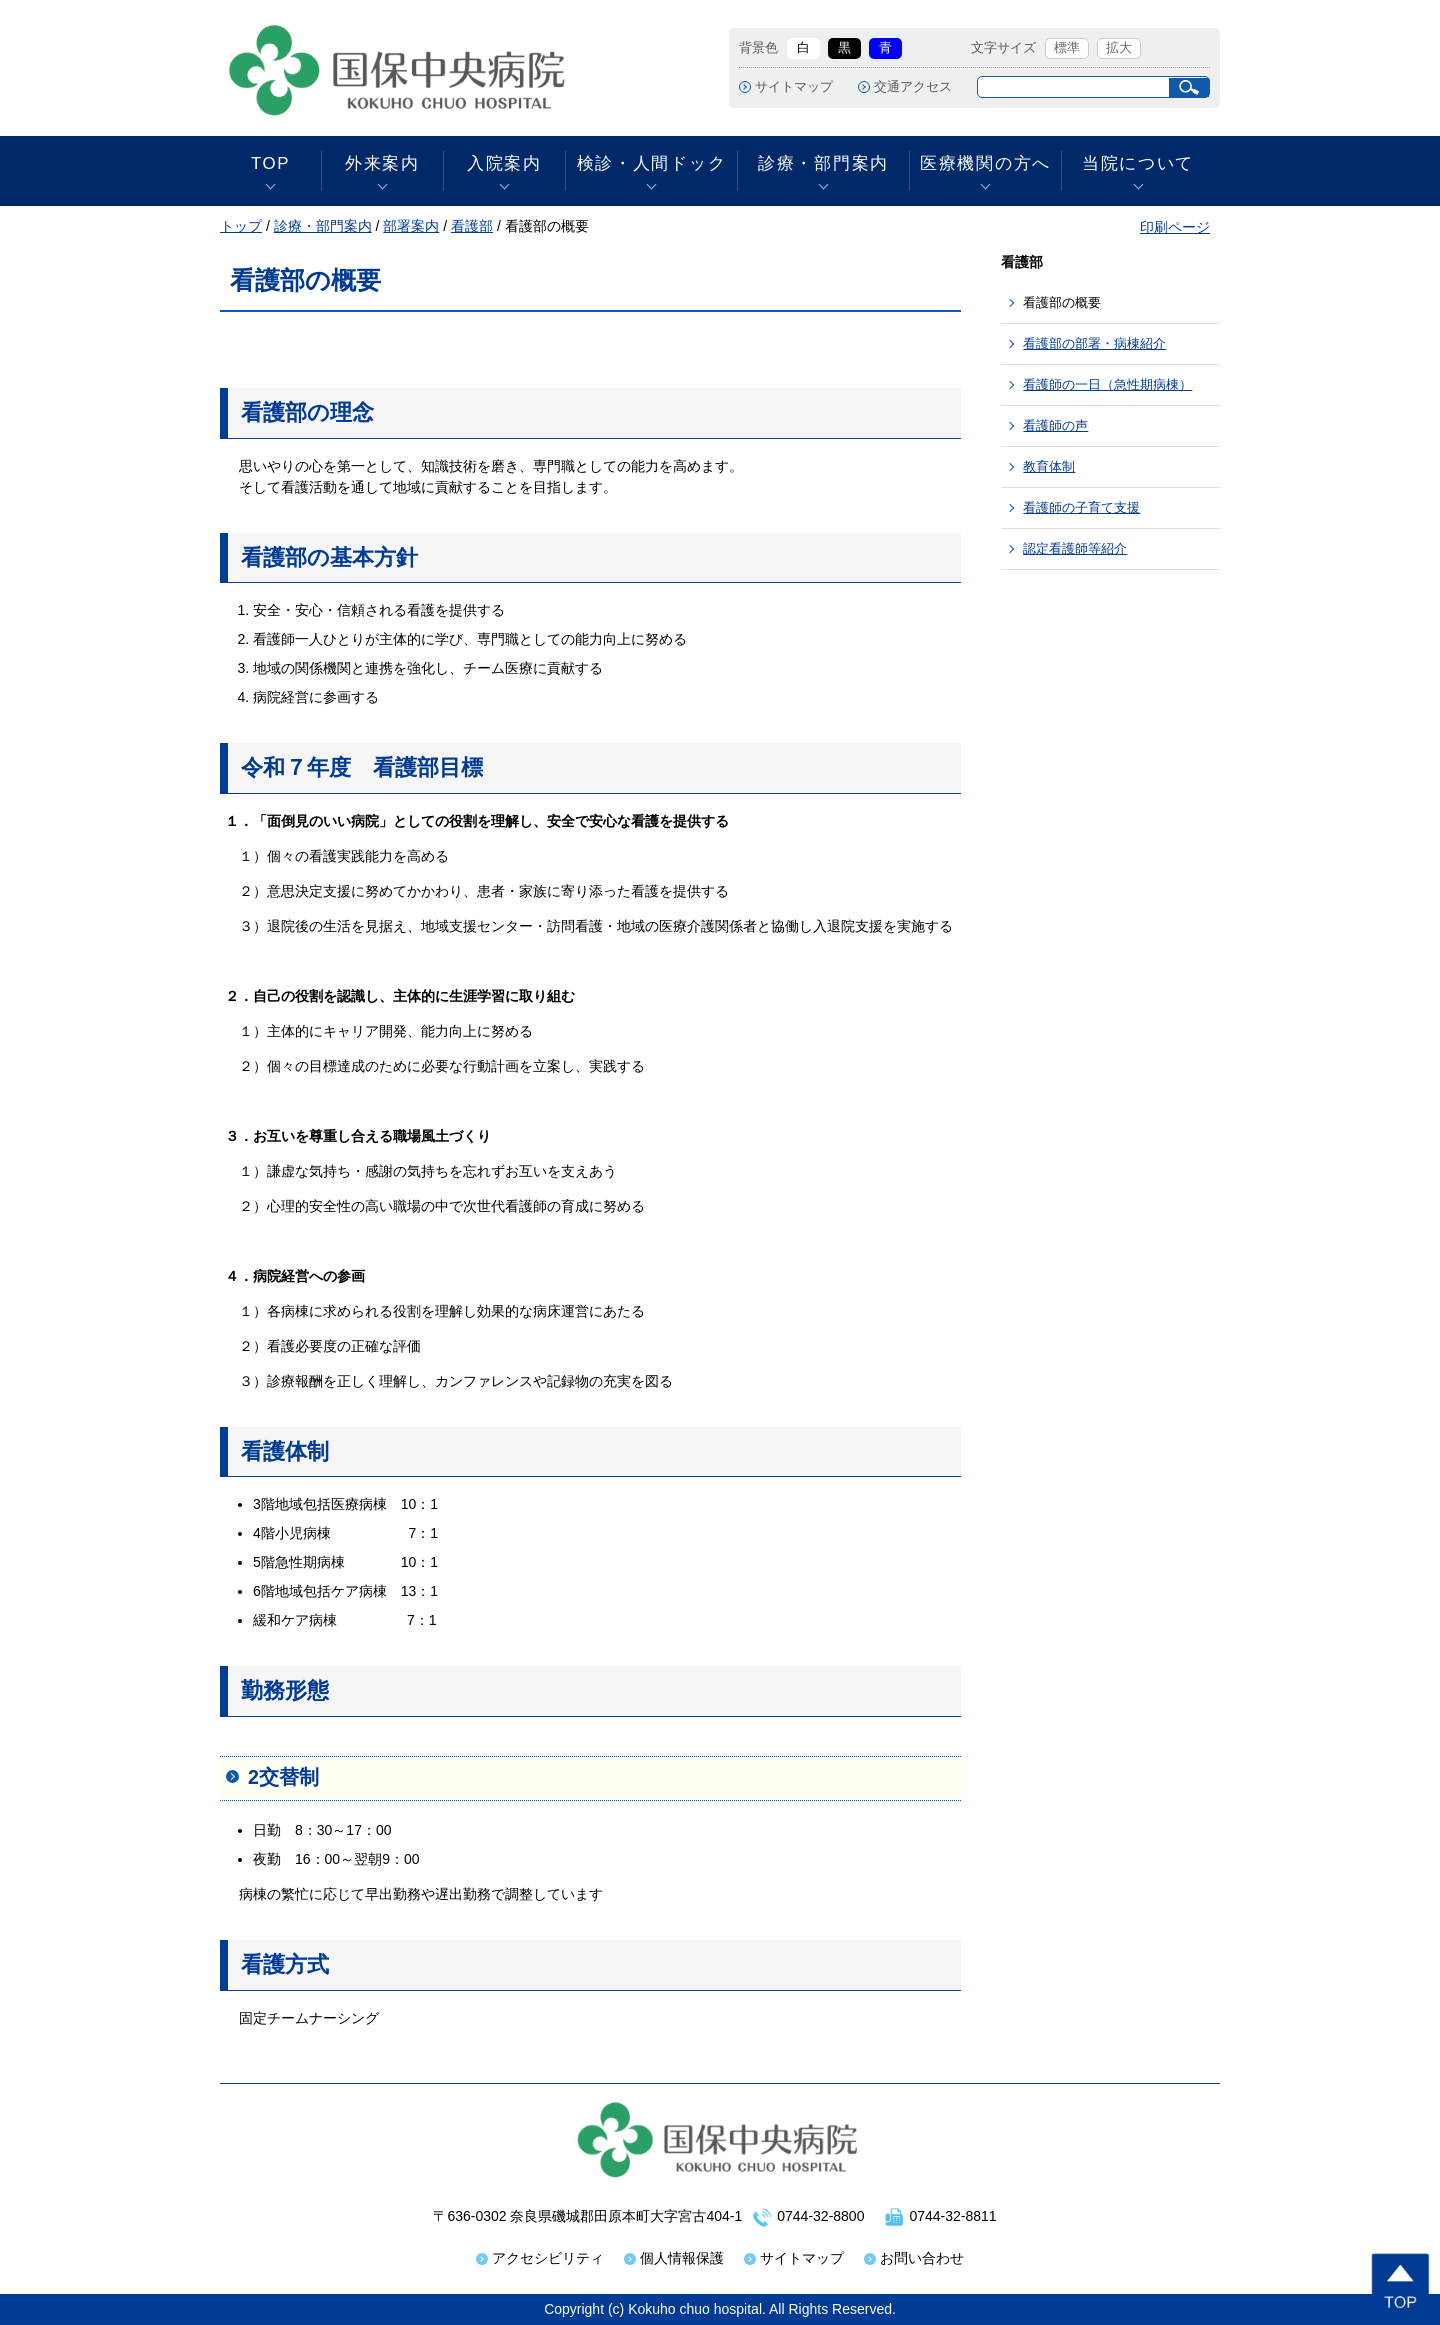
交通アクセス (913, 87)
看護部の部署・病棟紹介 (1094, 343)
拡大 (1119, 48)
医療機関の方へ (985, 163)
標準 (1067, 48)
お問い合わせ (922, 2258)
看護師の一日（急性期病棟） (1107, 384)
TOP (270, 163)
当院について (1138, 163)
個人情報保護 (682, 2258)
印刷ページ (1175, 227)
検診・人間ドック (651, 163)
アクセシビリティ (548, 2258)
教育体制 (1049, 466)
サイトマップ (794, 87)
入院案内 (504, 163)
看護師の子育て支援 (1081, 507)
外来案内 (382, 163)
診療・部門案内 (823, 163)
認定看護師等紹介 (1075, 548)
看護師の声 (1055, 425)
